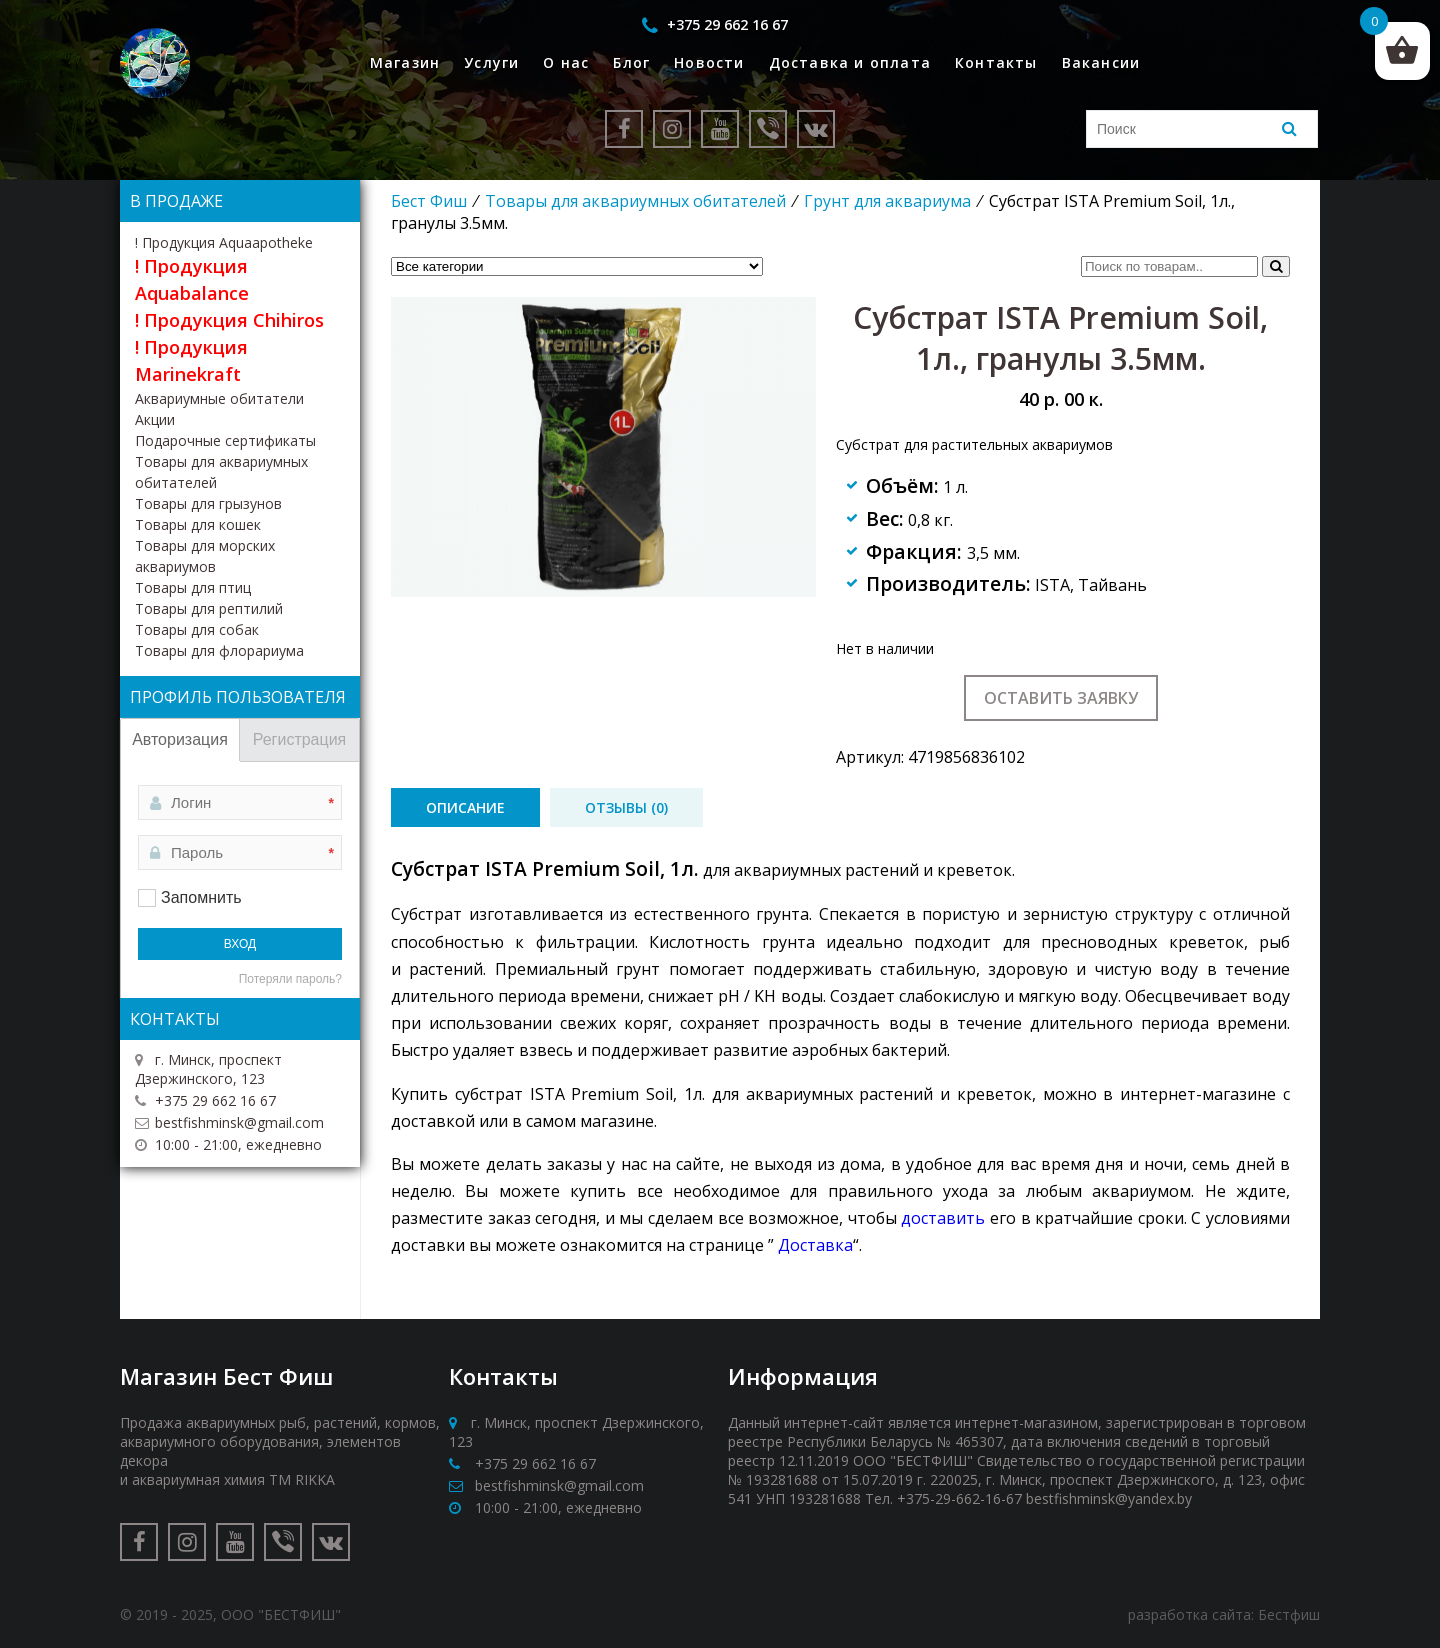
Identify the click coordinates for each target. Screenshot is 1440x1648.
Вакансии (1101, 62)
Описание (465, 807)
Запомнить (201, 897)
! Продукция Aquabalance (192, 279)
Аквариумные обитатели (219, 398)
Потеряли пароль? (290, 979)
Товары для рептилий (209, 608)
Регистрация (300, 739)
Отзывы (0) (626, 807)
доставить (943, 1218)
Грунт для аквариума (887, 201)
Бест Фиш (429, 201)
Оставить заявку (1061, 698)
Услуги (491, 62)
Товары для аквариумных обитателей (635, 201)
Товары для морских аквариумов (205, 556)
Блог (631, 62)
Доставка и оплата (850, 62)
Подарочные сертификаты (225, 440)
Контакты (996, 62)
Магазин (405, 62)
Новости (709, 62)
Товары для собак (197, 629)
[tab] (465, 807)
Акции (155, 419)
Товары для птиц (193, 587)
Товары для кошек (198, 524)
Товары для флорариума (219, 650)
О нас (566, 62)
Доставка (815, 1245)
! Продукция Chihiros (229, 320)
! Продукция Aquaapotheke (224, 242)
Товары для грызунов (208, 503)
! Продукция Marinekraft (191, 360)
